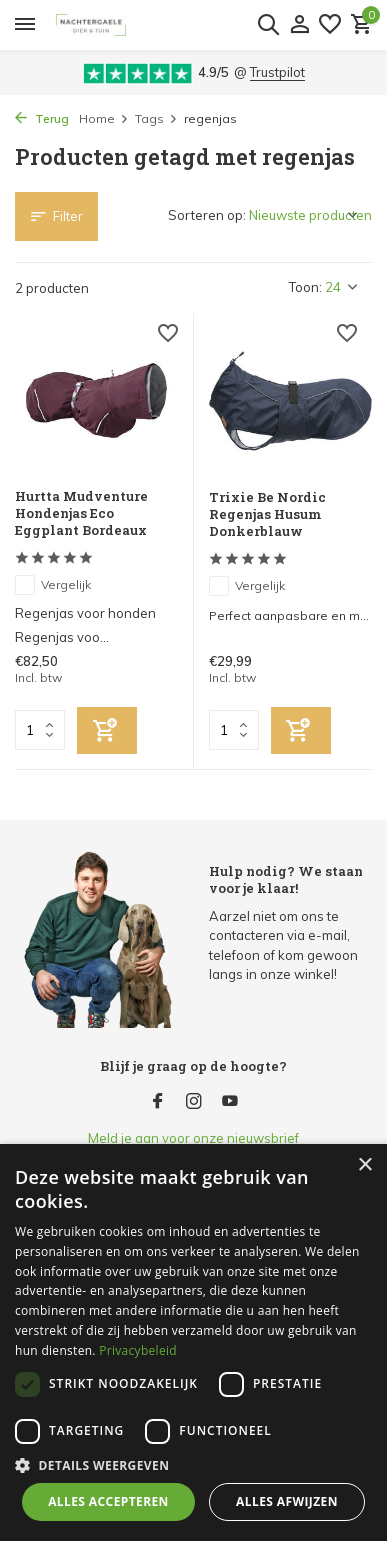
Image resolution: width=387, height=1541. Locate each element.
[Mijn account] (299, 25)
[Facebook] (158, 1102)
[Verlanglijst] (330, 25)
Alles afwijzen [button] (287, 1501)
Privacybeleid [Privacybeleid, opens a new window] (138, 1350)
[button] (193, 1465)
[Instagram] (194, 1102)
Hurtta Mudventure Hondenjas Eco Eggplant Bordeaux (81, 513)
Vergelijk (53, 585)
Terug (42, 118)
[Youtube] (230, 1102)
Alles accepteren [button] (108, 1501)
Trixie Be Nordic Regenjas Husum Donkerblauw (267, 514)
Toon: (305, 287)
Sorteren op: (207, 215)
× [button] (364, 1165)
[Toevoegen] (107, 730)
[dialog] (193, 1342)
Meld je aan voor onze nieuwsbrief (193, 1138)
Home (104, 118)
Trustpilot (277, 72)
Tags (156, 118)
